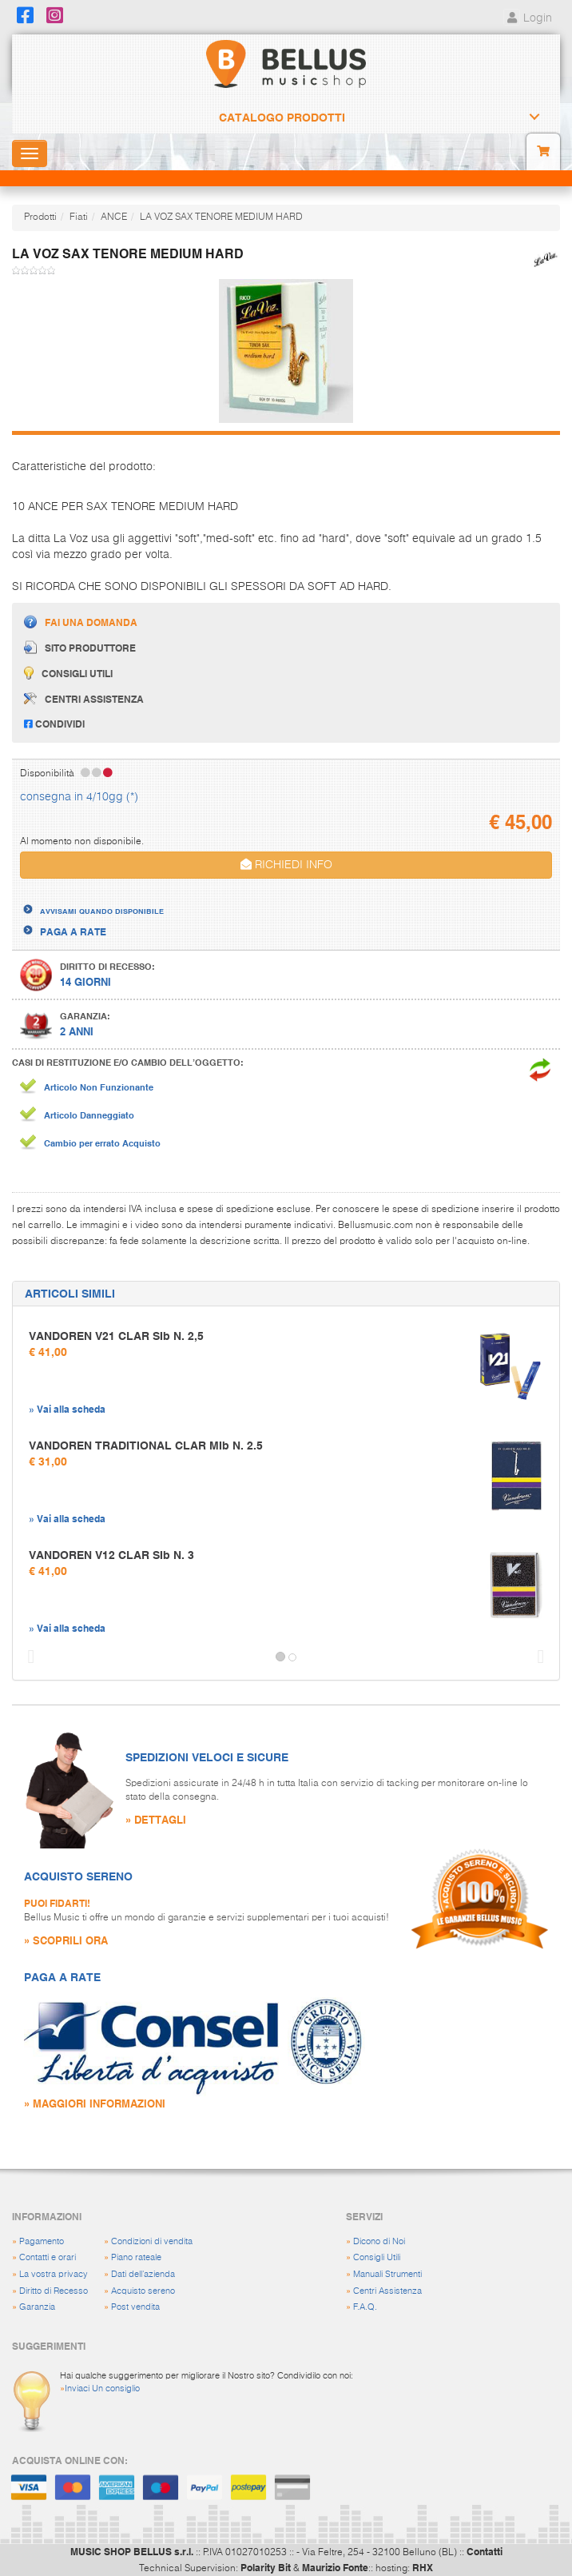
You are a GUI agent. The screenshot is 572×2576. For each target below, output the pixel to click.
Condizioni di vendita (152, 2241)
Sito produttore (80, 647)
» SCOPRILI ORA (66, 1940)
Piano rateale (136, 2257)
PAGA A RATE (73, 931)
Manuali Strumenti (387, 2274)
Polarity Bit (265, 2567)
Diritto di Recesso (53, 2291)
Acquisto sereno (143, 2291)
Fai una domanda (80, 621)
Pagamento (41, 2241)
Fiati (79, 217)
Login (527, 18)
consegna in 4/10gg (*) (79, 797)
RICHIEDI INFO (286, 865)
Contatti (484, 2551)
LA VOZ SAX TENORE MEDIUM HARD (221, 217)
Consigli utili (68, 673)
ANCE (114, 217)
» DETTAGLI (155, 1819)
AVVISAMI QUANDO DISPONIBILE (102, 910)
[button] (27, 1657)
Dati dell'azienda (143, 2274)
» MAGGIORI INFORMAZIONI (94, 2103)
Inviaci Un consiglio (102, 2388)
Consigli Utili (376, 2257)
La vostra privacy (53, 2274)
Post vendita (135, 2307)
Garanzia (37, 2307)
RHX (422, 2567)
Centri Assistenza (387, 2291)
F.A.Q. (365, 2307)
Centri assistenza (84, 698)
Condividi (54, 723)
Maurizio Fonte (335, 2567)
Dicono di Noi (379, 2241)
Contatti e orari (47, 2257)
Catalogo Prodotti (282, 117)
